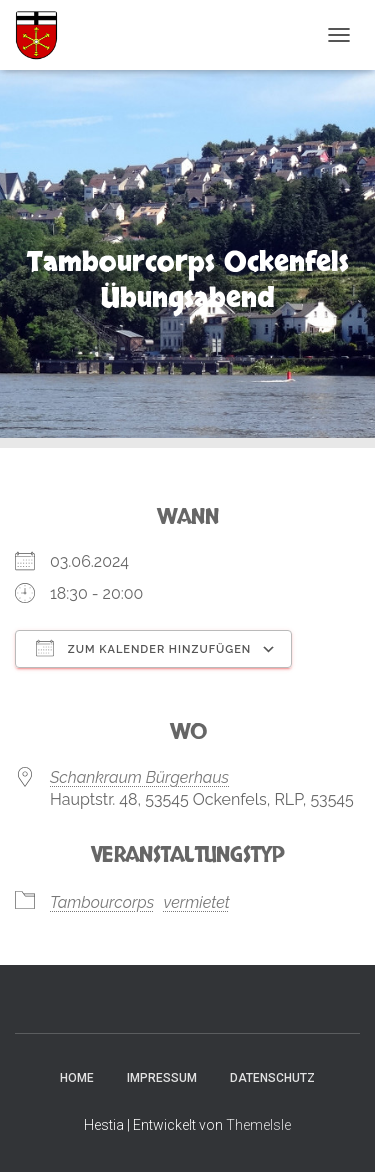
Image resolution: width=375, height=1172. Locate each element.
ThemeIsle (258, 1125)
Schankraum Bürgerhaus (139, 777)
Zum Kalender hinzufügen (143, 648)
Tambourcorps (102, 902)
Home (77, 1078)
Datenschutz (272, 1078)
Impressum (162, 1078)
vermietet (196, 902)
